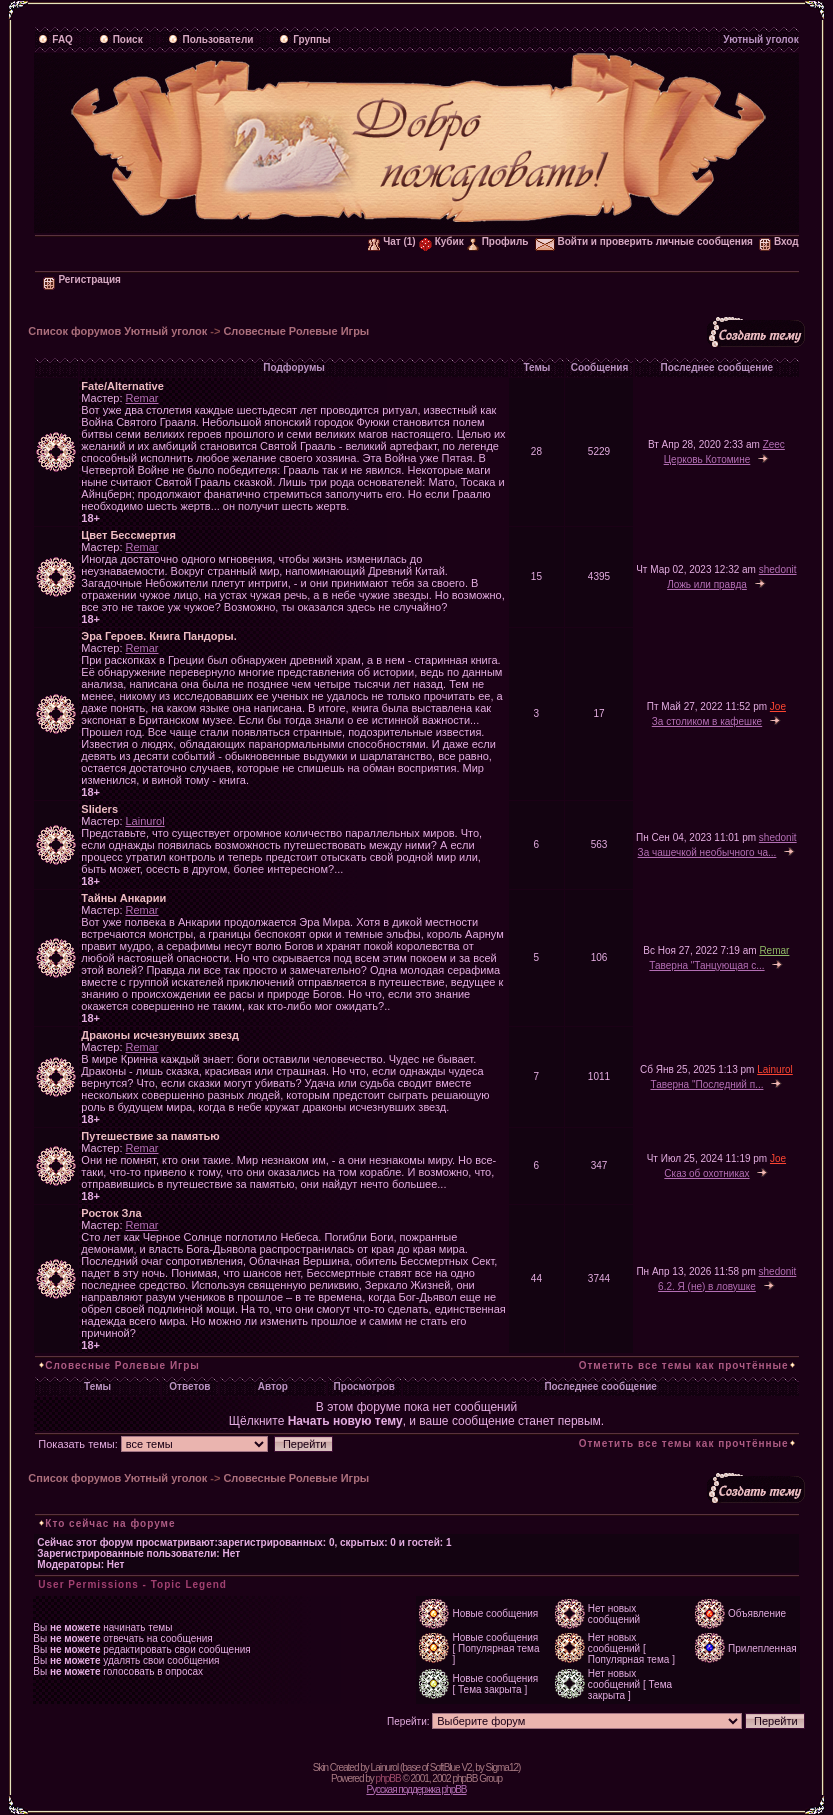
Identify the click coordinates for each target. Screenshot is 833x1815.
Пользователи (210, 39)
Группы (304, 39)
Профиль (498, 241)
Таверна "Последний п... (707, 1084)
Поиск (121, 39)
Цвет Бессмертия (128, 535)
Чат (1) (392, 241)
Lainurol (145, 821)
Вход (779, 241)
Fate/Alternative (122, 386)
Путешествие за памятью (150, 1136)
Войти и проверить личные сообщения (644, 241)
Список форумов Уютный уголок (117, 331)
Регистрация (82, 279)
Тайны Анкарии (123, 898)
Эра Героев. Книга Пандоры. (158, 636)
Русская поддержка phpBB (416, 1789)
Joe (778, 706)
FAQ (55, 39)
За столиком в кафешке (707, 721)
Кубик (441, 241)
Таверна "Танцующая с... (706, 965)
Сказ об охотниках (706, 1173)
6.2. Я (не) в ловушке (707, 1286)
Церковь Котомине (707, 459)
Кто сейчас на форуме (110, 1523)
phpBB (388, 1778)
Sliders (99, 809)
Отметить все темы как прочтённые (684, 1365)
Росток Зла (111, 1213)
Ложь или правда (707, 584)
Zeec (774, 444)
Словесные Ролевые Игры (296, 331)
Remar (142, 398)
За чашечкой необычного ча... (707, 852)
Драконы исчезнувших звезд (160, 1035)
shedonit (778, 569)
